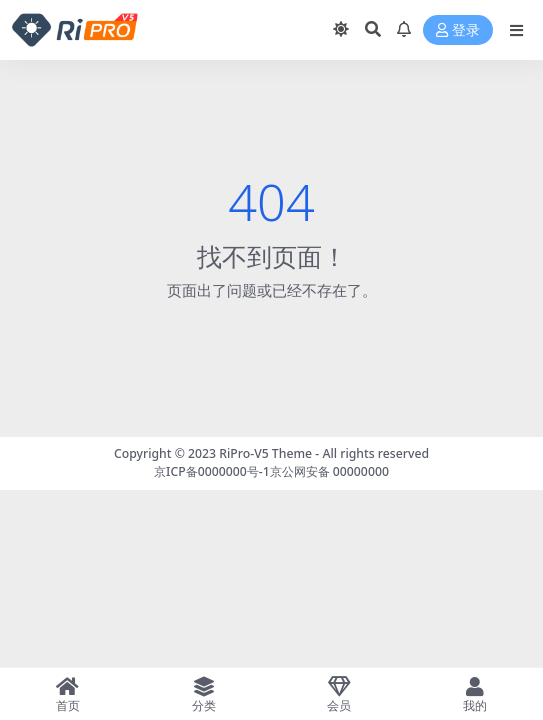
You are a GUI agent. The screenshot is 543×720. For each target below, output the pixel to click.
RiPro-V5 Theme (265, 453)
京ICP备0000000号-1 (212, 471)
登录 (458, 30)
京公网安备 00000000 (329, 471)
